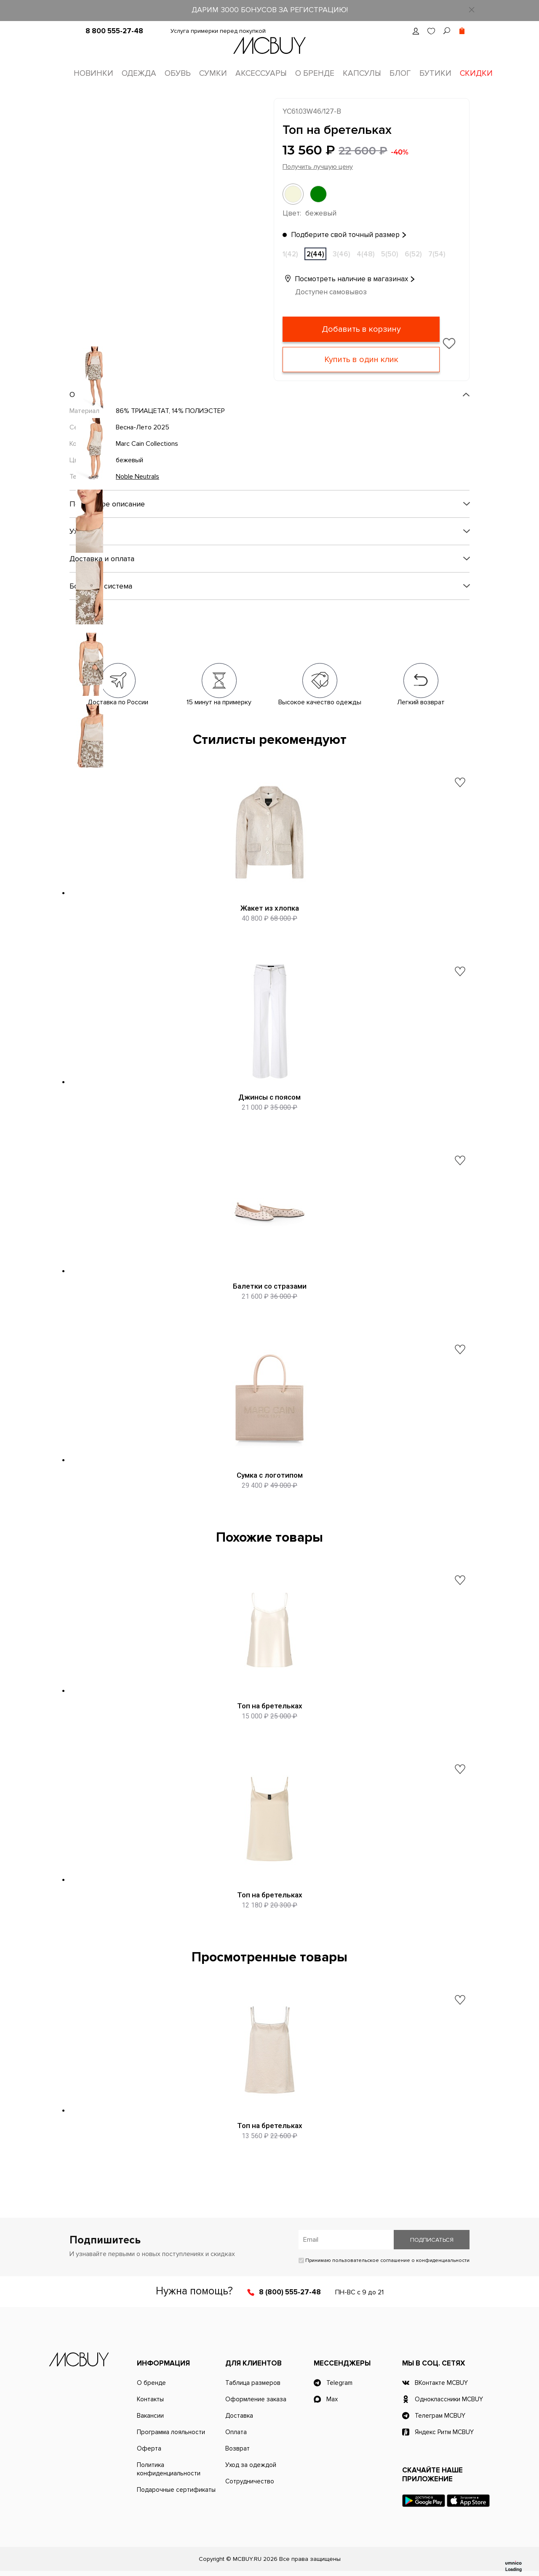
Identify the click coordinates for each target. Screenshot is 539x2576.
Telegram (339, 2383)
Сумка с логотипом (270, 1475)
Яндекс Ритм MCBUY (444, 2432)
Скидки (476, 73)
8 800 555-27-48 (114, 31)
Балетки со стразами (270, 1286)
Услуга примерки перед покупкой (218, 31)
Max (332, 2399)
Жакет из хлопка (269, 908)
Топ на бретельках (269, 1706)
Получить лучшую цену (318, 166)
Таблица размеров (252, 2383)
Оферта (149, 2448)
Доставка (239, 2415)
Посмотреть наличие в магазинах (345, 278)
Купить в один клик (361, 359)
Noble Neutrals (137, 476)
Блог (400, 73)
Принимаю (384, 2260)
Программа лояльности (171, 2432)
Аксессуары (261, 73)
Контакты (150, 2399)
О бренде (314, 73)
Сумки (213, 73)
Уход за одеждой (250, 2465)
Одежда (139, 73)
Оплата (236, 2432)
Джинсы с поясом (269, 1097)
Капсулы (362, 73)
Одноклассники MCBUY (449, 2399)
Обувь (178, 73)
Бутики (435, 73)
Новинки (93, 73)
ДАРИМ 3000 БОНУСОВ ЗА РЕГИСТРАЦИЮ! (270, 9)
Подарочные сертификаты (176, 2489)
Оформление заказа (255, 2399)
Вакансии (150, 2415)
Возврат (237, 2448)
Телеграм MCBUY (440, 2415)
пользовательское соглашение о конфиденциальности (401, 2260)
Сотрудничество (249, 2481)
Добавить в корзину (361, 329)
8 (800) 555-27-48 (290, 2292)
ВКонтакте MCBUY (441, 2383)
